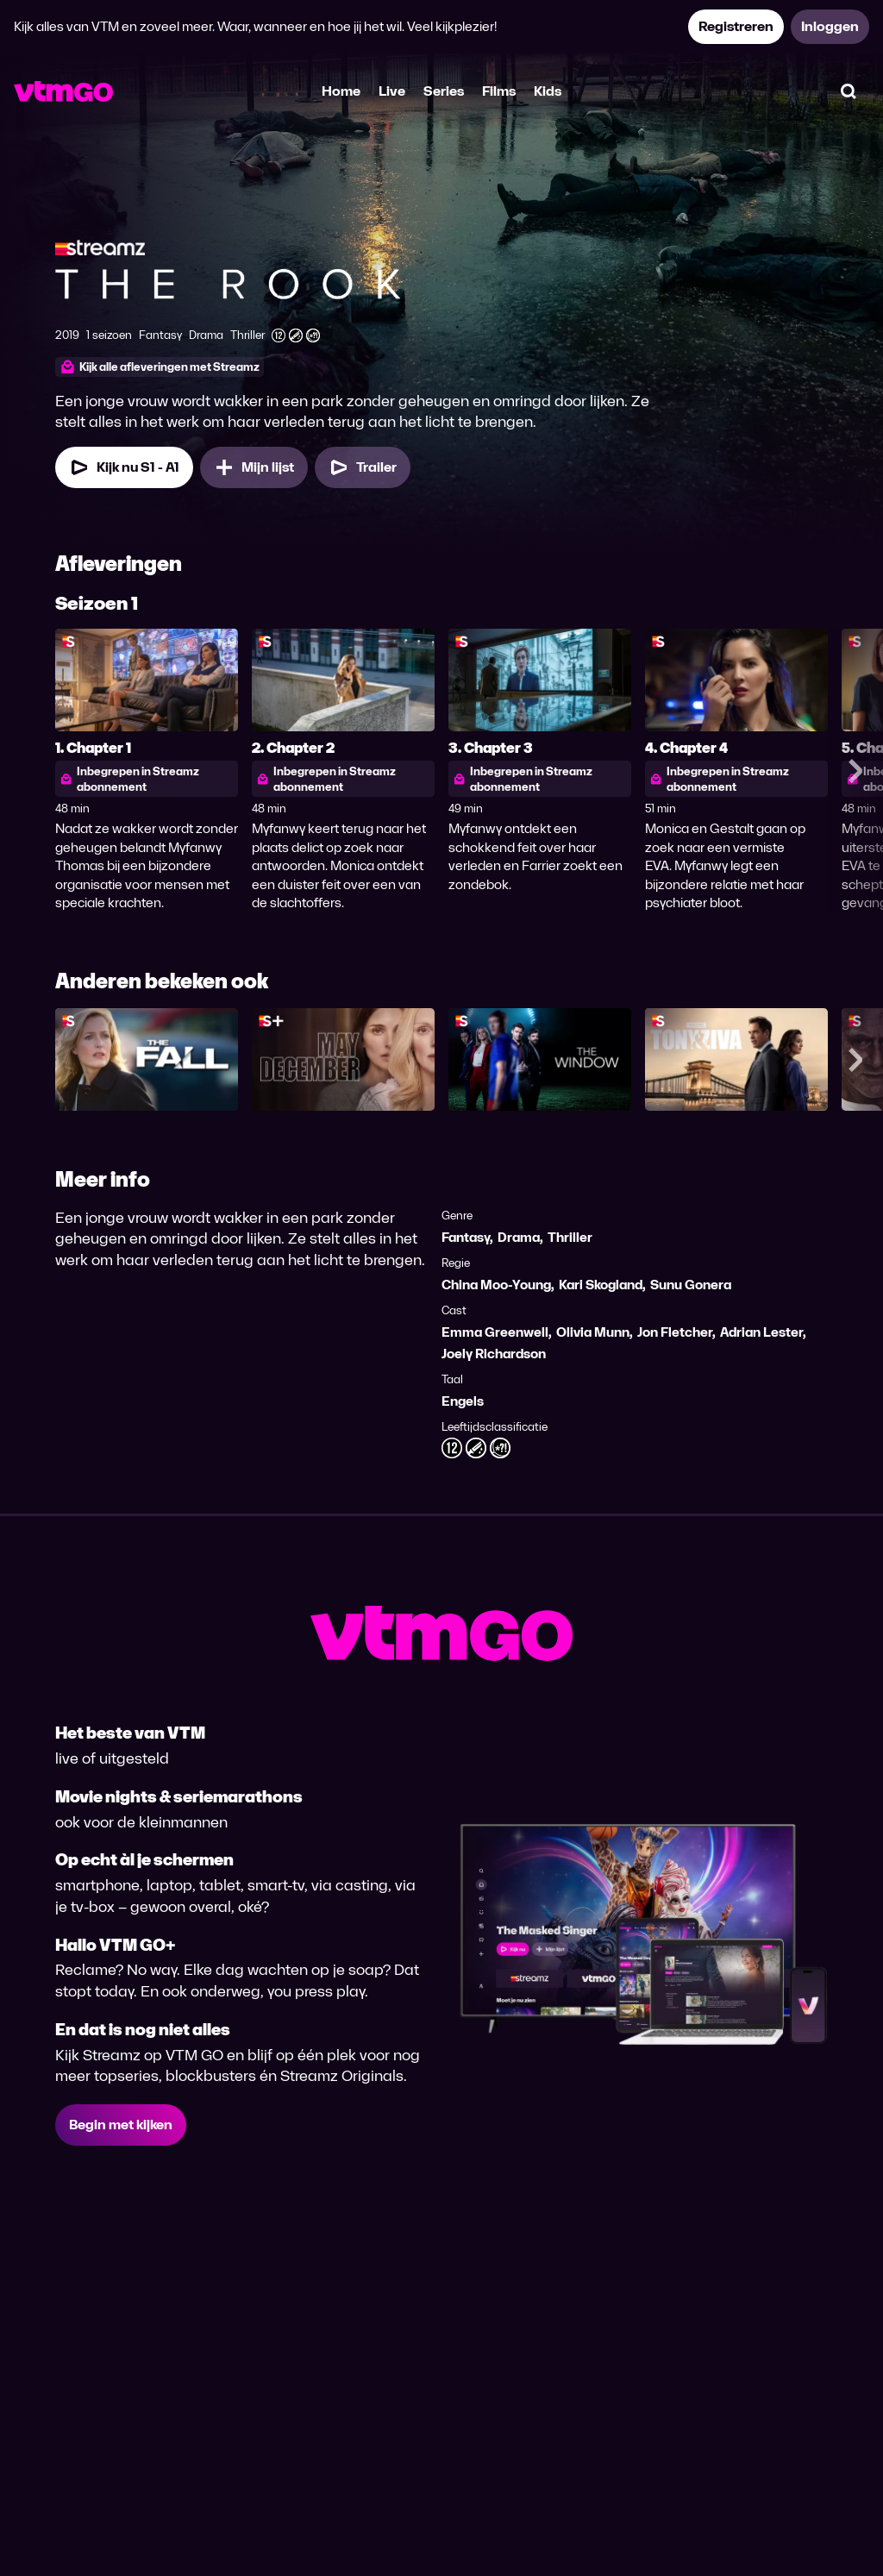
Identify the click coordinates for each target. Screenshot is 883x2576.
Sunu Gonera (690, 1284)
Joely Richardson (494, 1353)
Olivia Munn (592, 1332)
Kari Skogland (600, 1284)
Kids (547, 91)
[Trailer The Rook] (362, 467)
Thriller (570, 1237)
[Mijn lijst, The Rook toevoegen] (254, 467)
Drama (519, 1237)
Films (499, 91)
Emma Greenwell (495, 1332)
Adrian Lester (761, 1332)
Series (443, 91)
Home (341, 91)
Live (392, 91)
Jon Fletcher (674, 1332)
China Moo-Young (496, 1284)
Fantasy (466, 1237)
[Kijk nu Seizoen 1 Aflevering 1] (124, 467)
